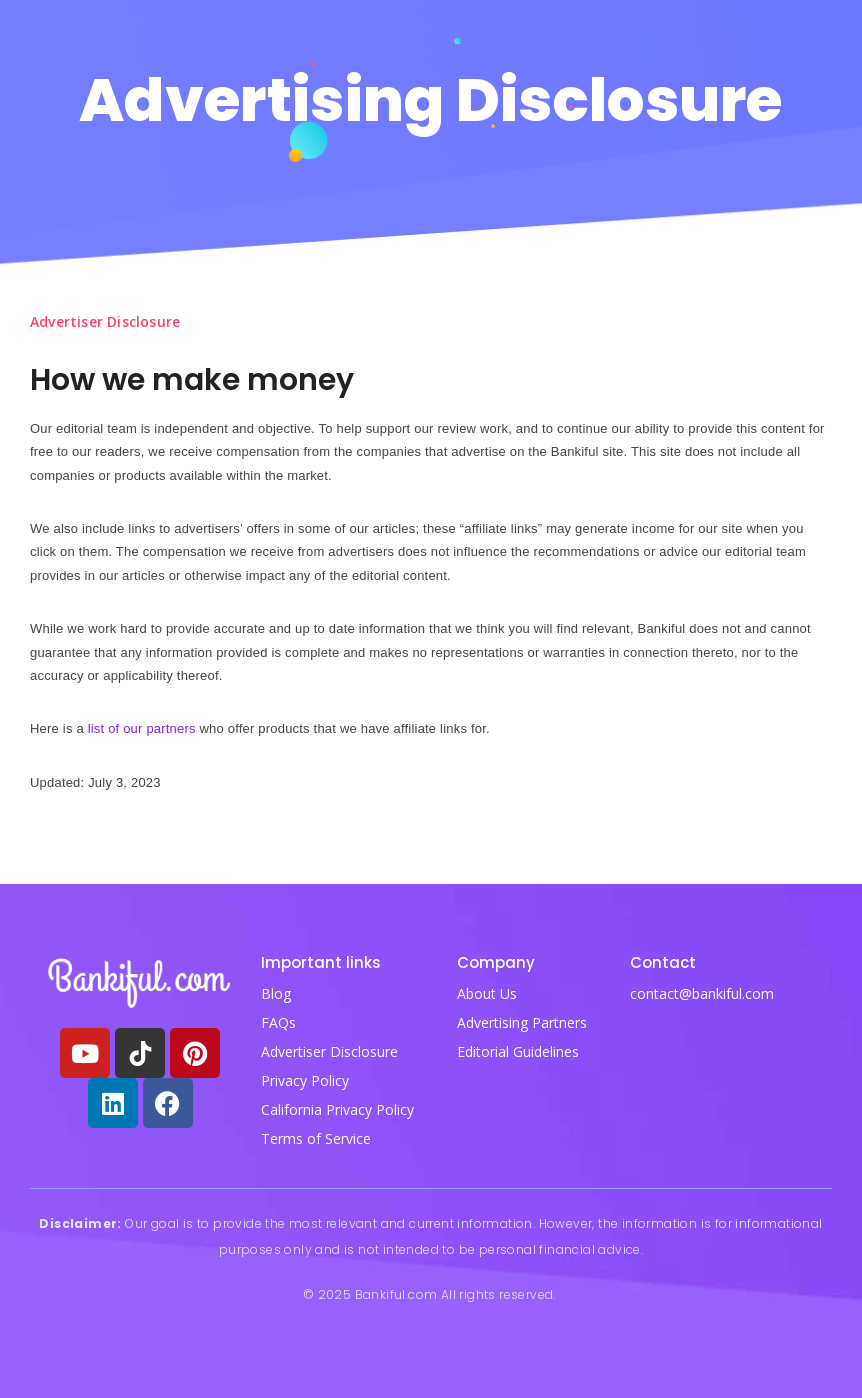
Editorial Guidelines (518, 1051)
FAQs (278, 1022)
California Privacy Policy (337, 1109)
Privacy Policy (305, 1080)
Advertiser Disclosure (329, 1051)
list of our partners (142, 728)
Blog (276, 993)
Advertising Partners (522, 1022)
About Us (487, 993)
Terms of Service (316, 1138)
